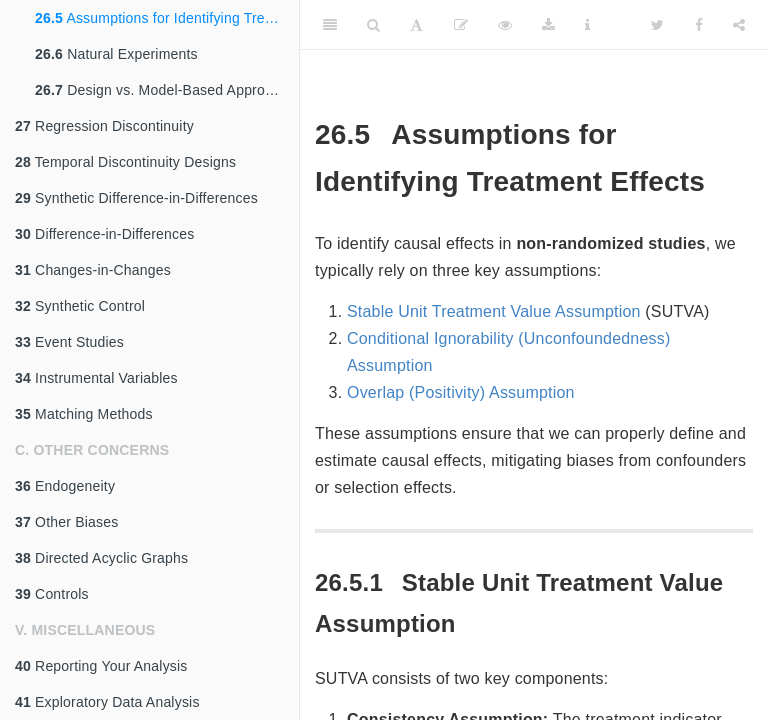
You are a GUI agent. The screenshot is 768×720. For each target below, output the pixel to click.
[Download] (548, 25)
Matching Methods (84, 414)
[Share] (739, 25)
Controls (52, 594)
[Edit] (461, 25)
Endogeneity (65, 486)
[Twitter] (657, 25)
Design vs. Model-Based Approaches (167, 90)
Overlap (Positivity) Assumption (461, 392)
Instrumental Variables (96, 378)
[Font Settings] (416, 25)
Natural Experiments (116, 54)
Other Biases (66, 522)
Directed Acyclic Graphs (101, 558)
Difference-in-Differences (104, 234)
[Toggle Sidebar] (330, 25)
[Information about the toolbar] (587, 25)
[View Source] (505, 25)
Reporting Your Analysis (101, 666)
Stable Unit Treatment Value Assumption (494, 311)
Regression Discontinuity (104, 126)
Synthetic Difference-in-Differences (136, 198)
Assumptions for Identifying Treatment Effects (167, 18)
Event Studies (69, 342)
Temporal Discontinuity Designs (125, 162)
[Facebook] (699, 25)
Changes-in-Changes (93, 270)
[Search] (373, 25)
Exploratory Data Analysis (107, 702)
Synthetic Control (80, 306)
